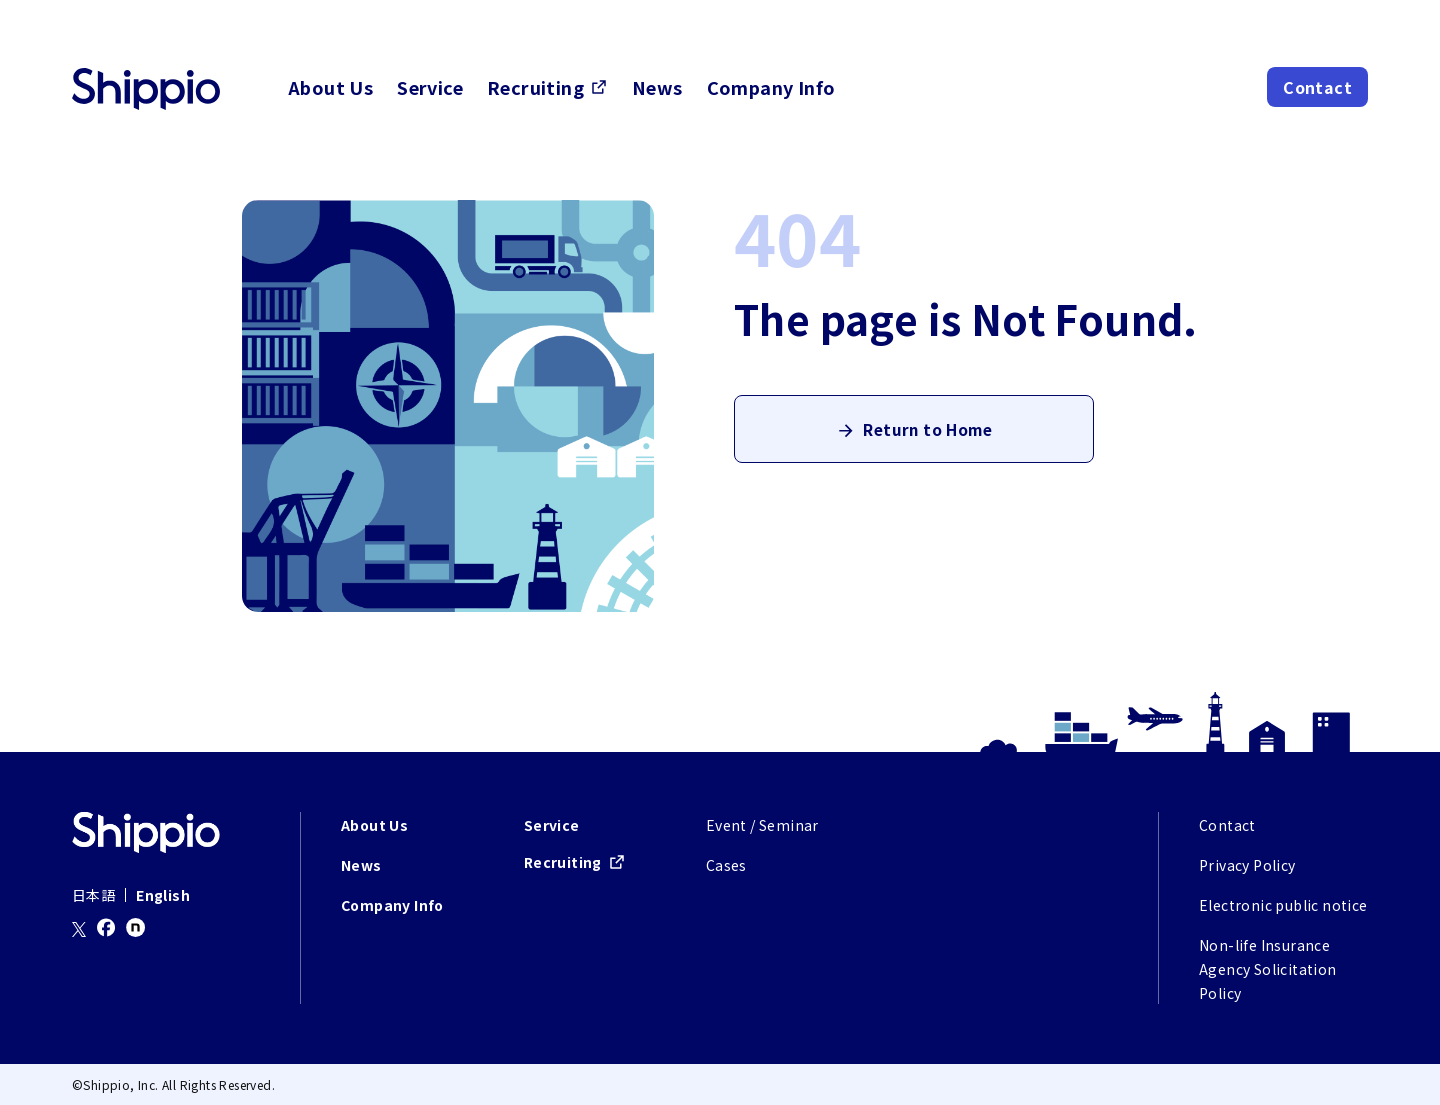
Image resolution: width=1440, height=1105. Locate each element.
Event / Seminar (762, 825)
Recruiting (535, 87)
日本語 (93, 895)
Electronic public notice (1283, 905)
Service (430, 87)
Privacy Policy (1247, 865)
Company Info (771, 87)
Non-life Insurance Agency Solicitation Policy (1268, 969)
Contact (1317, 87)
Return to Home (928, 435)
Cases (726, 865)
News (657, 87)
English (163, 895)
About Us (330, 87)
